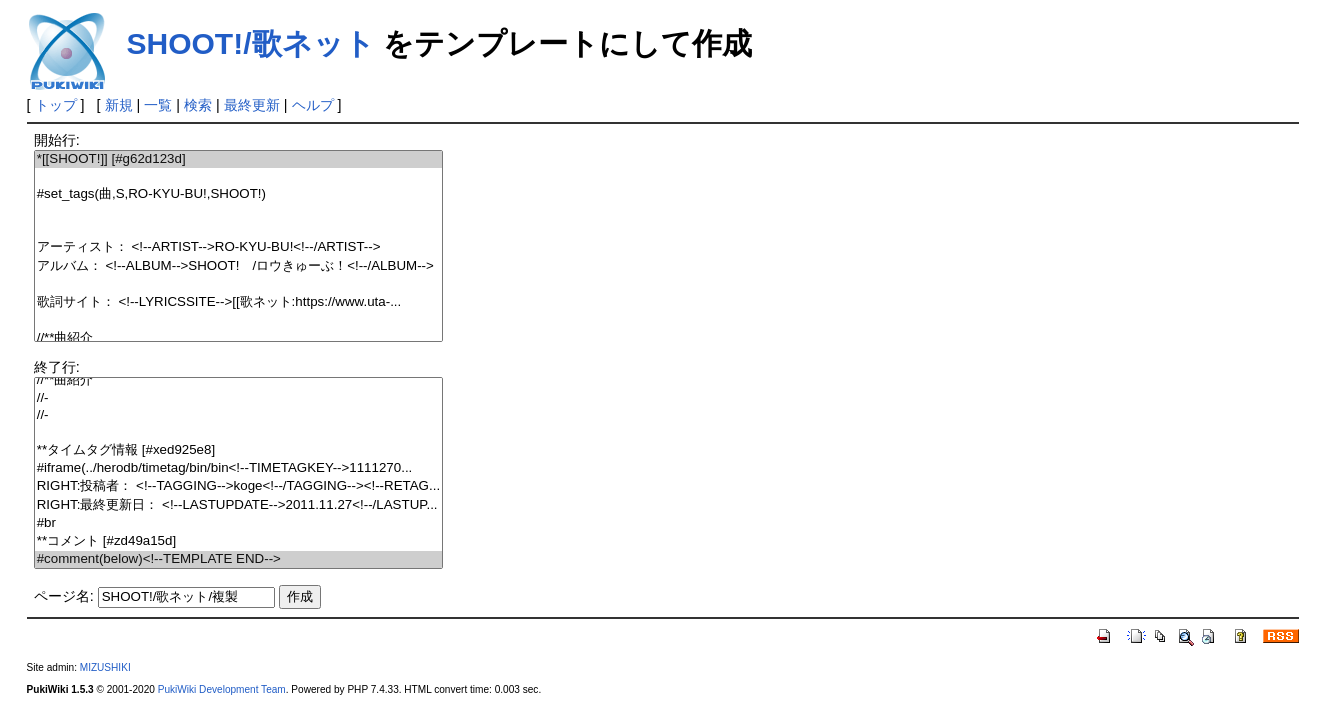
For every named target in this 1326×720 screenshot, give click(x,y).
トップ (56, 105)
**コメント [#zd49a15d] (238, 541)
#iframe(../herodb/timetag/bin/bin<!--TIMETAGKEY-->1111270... (238, 468)
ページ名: (64, 596)
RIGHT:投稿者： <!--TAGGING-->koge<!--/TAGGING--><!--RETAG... (238, 486)
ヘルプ (313, 105)
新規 (119, 105)
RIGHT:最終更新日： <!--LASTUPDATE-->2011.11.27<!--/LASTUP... (238, 505)
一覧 (158, 105)
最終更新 (252, 105)
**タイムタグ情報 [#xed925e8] (238, 450)
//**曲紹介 (238, 338)
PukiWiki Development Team (222, 689)
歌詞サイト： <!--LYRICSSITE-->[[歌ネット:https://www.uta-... (238, 302)
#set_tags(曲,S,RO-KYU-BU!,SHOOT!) (238, 194)
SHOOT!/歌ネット (251, 43)
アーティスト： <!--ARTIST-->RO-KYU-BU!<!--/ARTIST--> (238, 247)
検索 (198, 105)
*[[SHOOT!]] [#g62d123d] (238, 159)
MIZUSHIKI (105, 667)
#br (238, 523)
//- (238, 398)
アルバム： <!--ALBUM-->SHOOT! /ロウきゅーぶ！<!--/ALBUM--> (238, 266)
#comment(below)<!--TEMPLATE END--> (238, 559)
